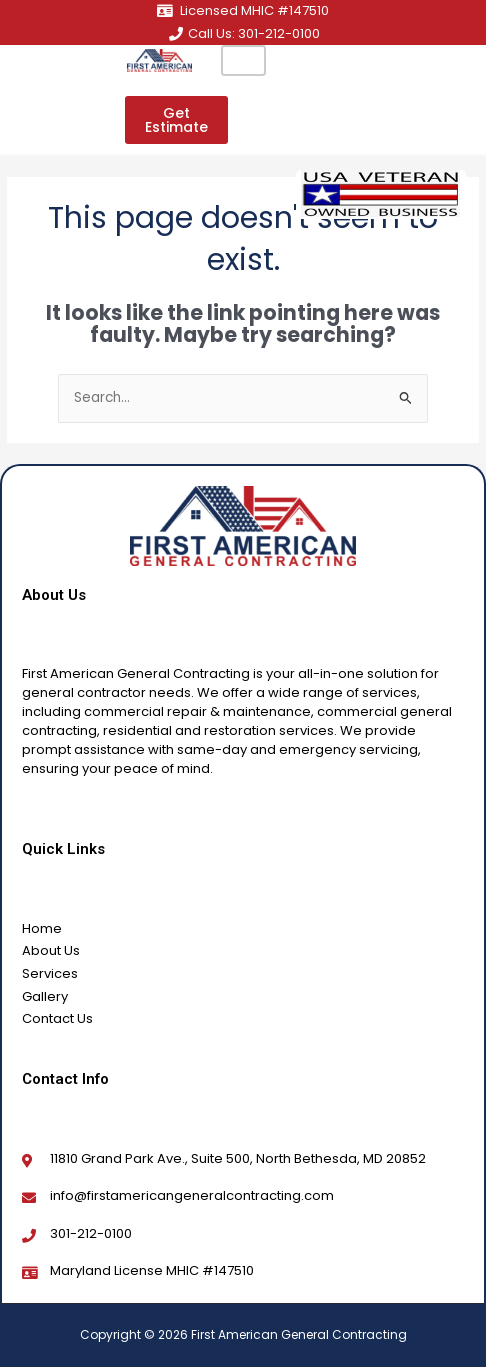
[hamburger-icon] (243, 60)
